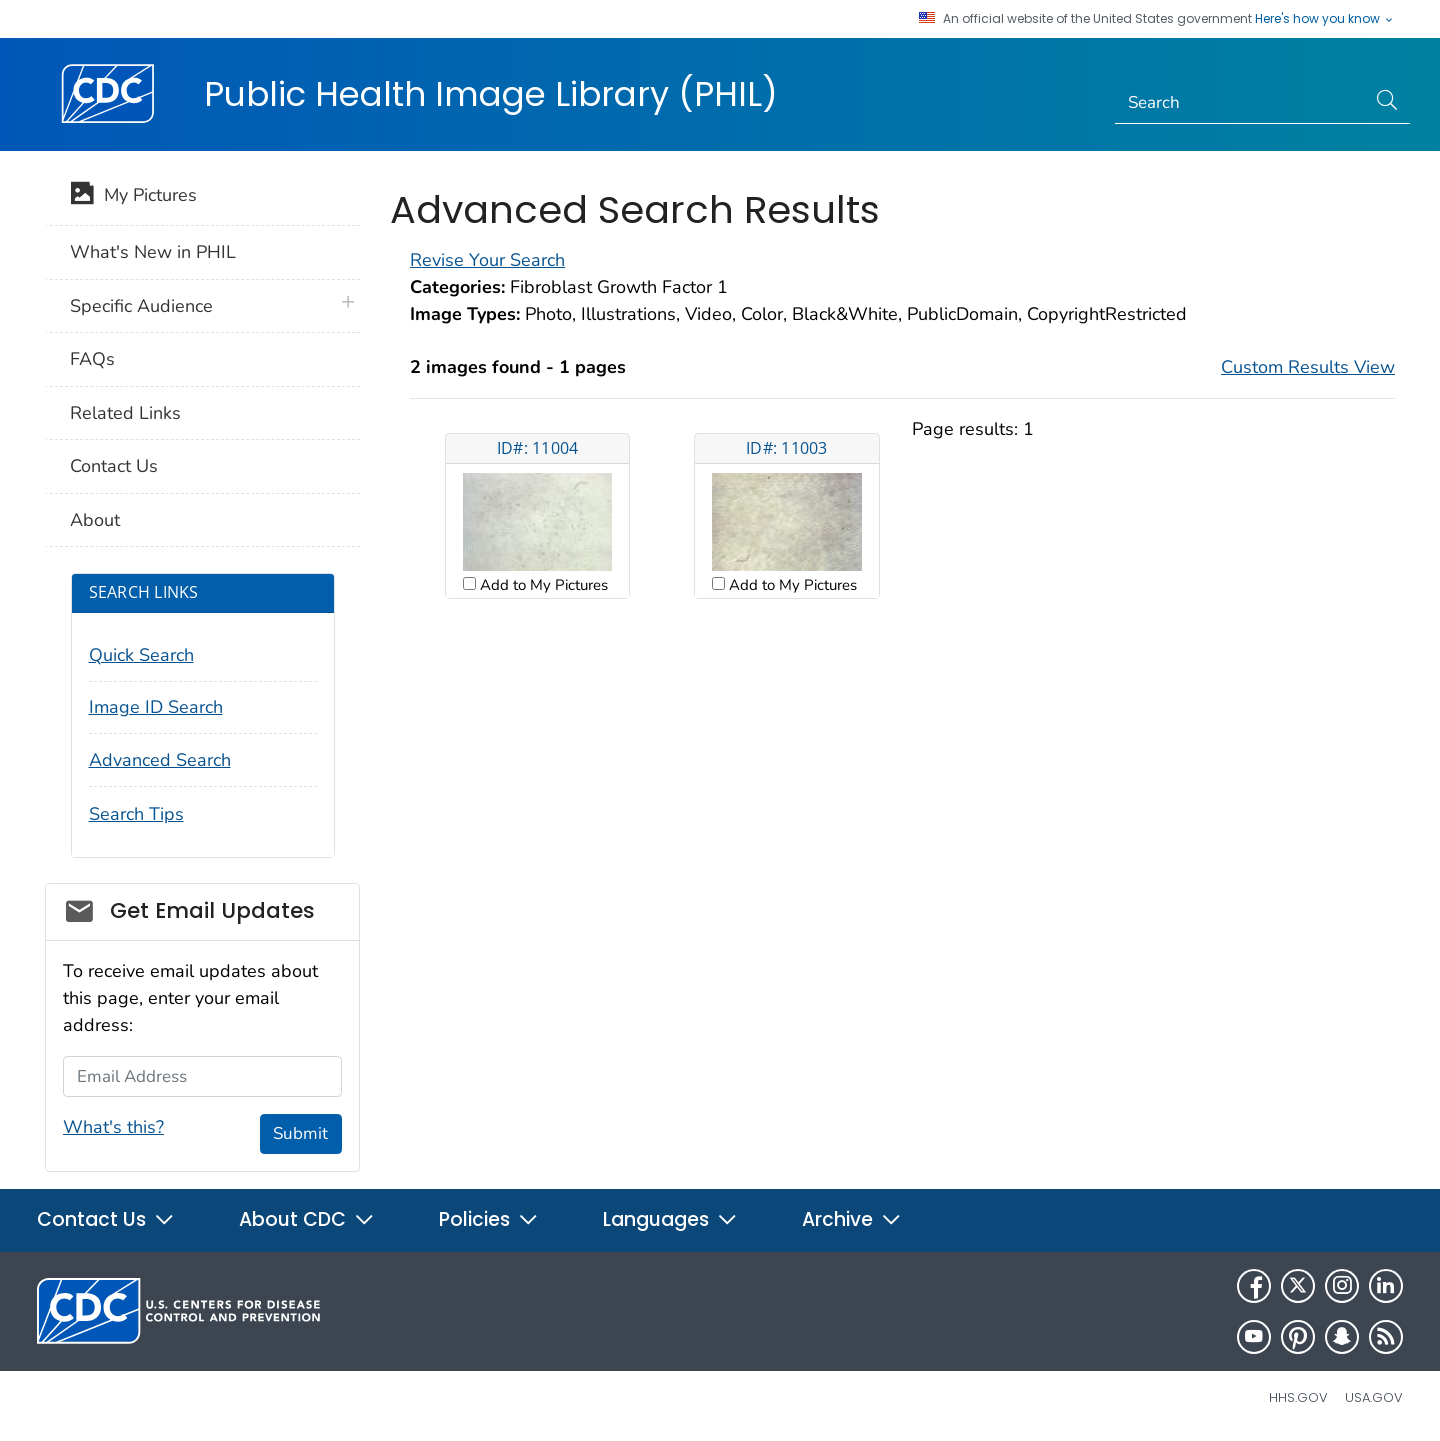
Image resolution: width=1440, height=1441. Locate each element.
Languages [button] (670, 1219)
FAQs (92, 359)
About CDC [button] (307, 1219)
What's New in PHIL (153, 252)
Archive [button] (852, 1219)
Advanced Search (160, 760)
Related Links (125, 413)
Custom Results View (1308, 367)
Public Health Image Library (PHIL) (491, 94)
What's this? (113, 1127)
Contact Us (114, 466)
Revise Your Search (487, 260)
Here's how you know (1325, 19)
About (95, 520)
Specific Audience (141, 306)
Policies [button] (489, 1219)
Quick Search (141, 655)
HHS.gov (1298, 1397)
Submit (300, 1133)
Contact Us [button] (106, 1219)
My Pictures (133, 197)
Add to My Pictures (542, 585)
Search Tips (136, 814)
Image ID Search (156, 707)
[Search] (1240, 103)
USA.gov (1374, 1397)
